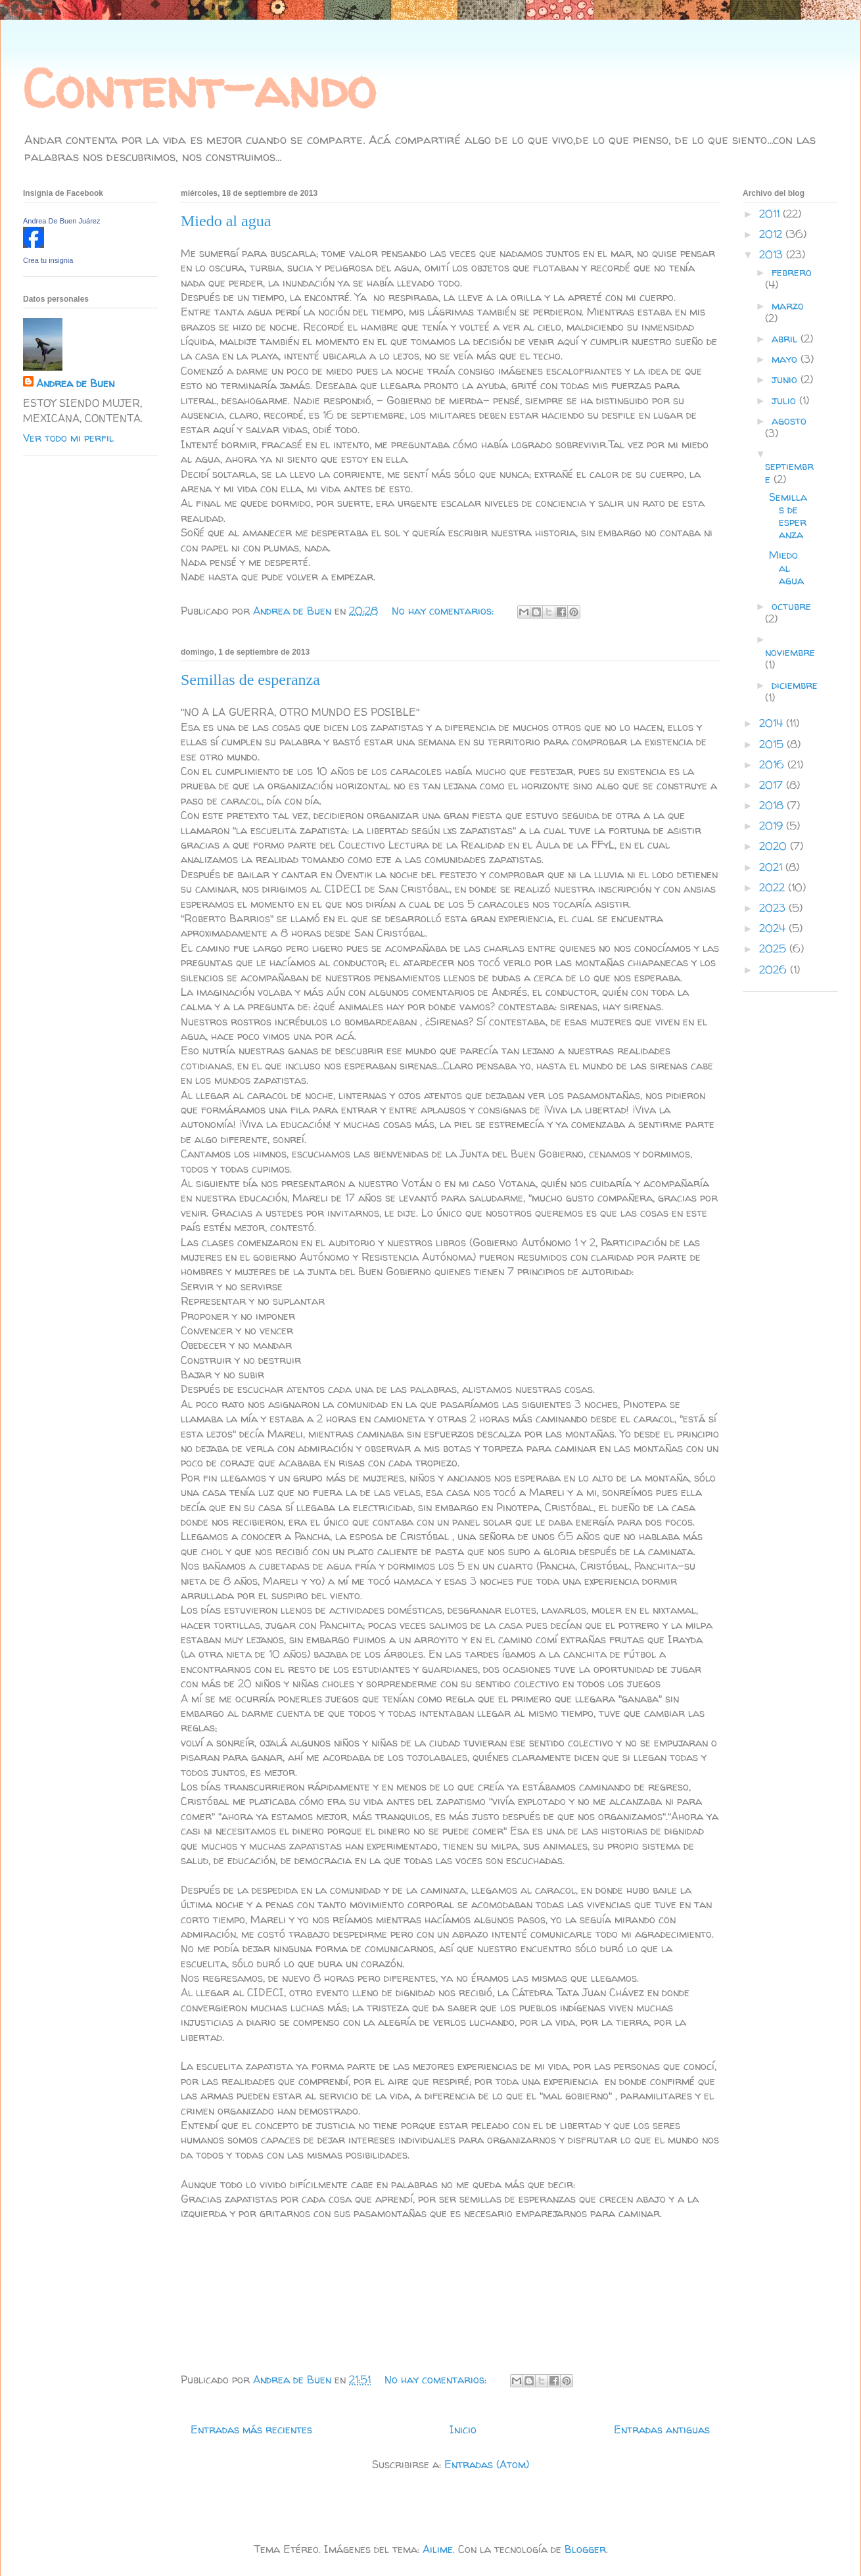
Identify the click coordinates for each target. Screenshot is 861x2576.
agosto (789, 420)
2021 (772, 867)
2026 (774, 969)
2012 (772, 234)
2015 (773, 744)
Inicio (463, 2429)
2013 (772, 254)
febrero (792, 272)
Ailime (438, 2549)
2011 (771, 213)
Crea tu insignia (48, 260)
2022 (773, 887)
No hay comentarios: (444, 610)
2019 (772, 825)
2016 (773, 764)
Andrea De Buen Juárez (61, 221)
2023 (774, 908)
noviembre (790, 652)
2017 (772, 785)
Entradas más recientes (251, 2429)
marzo (788, 305)
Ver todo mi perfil (68, 438)
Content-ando (199, 88)
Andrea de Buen (75, 383)
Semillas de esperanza (250, 679)
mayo (786, 359)
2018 (773, 805)
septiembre (789, 472)
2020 (774, 846)
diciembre (795, 685)
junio (786, 379)
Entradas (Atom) (486, 2464)
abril (786, 338)
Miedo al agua (226, 220)
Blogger (585, 2549)
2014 (772, 723)
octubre (791, 606)
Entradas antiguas (662, 2429)
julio (785, 400)
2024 (774, 928)
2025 (774, 948)
